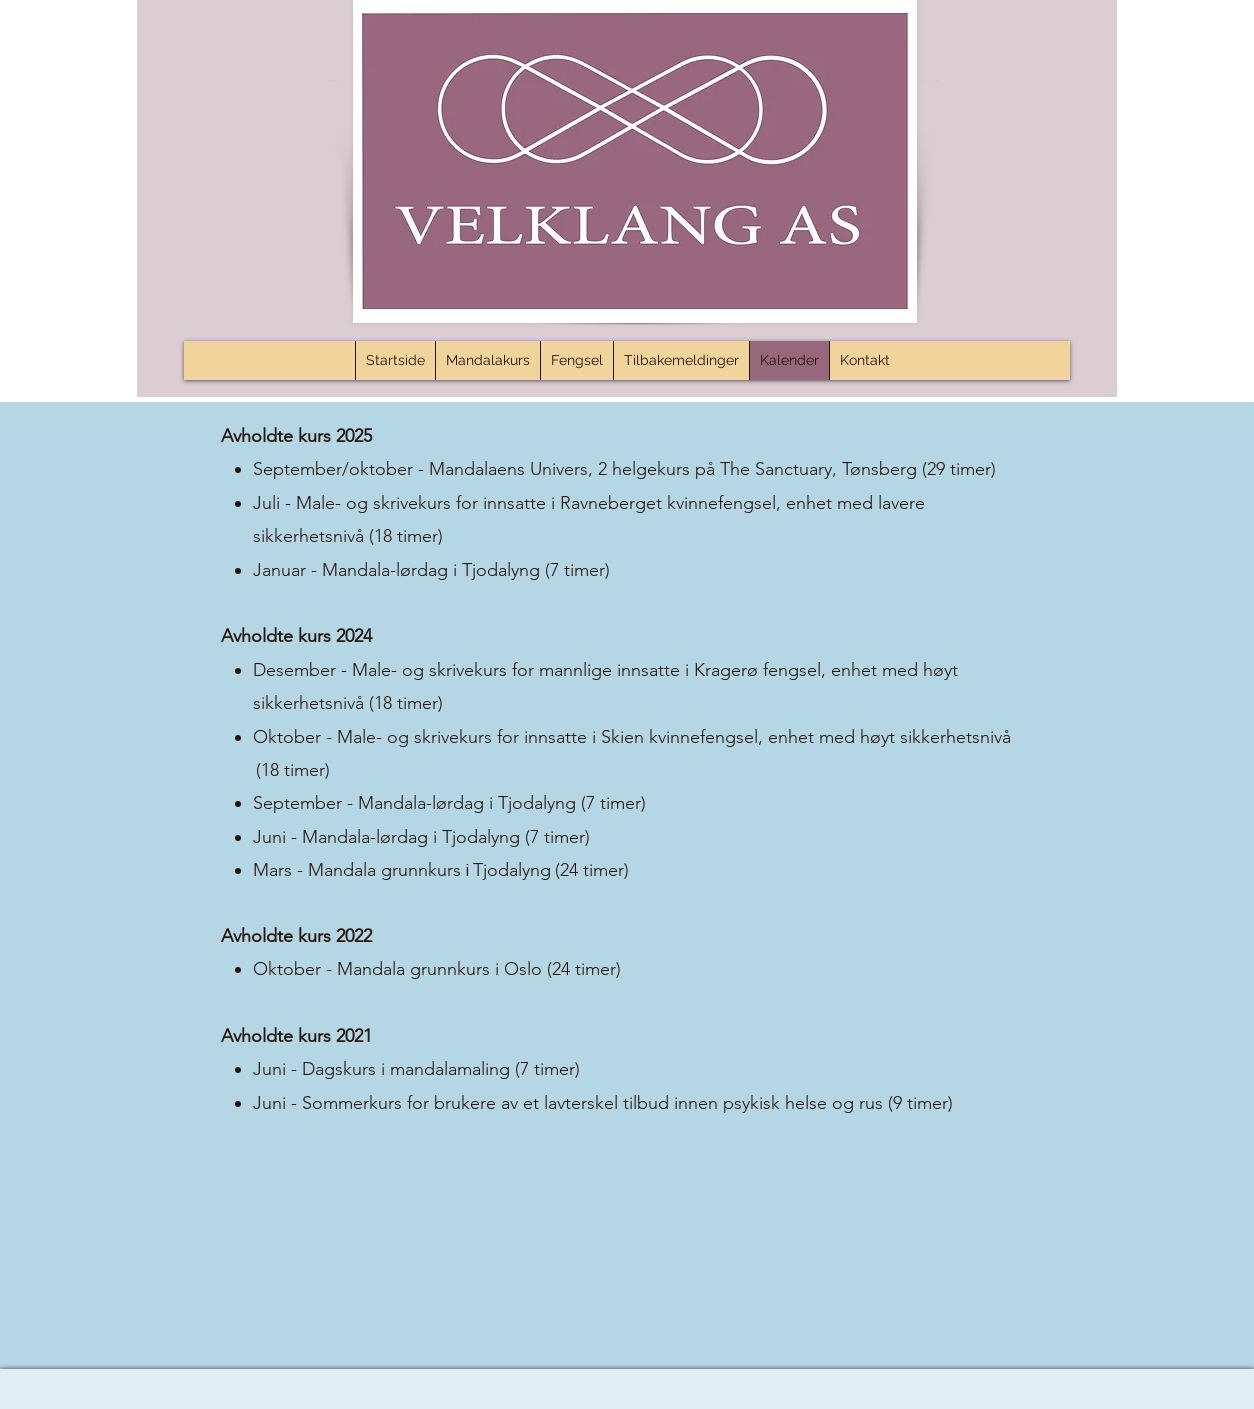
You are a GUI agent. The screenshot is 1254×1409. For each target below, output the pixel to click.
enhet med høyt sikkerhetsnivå (889, 737)
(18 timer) (406, 536)
